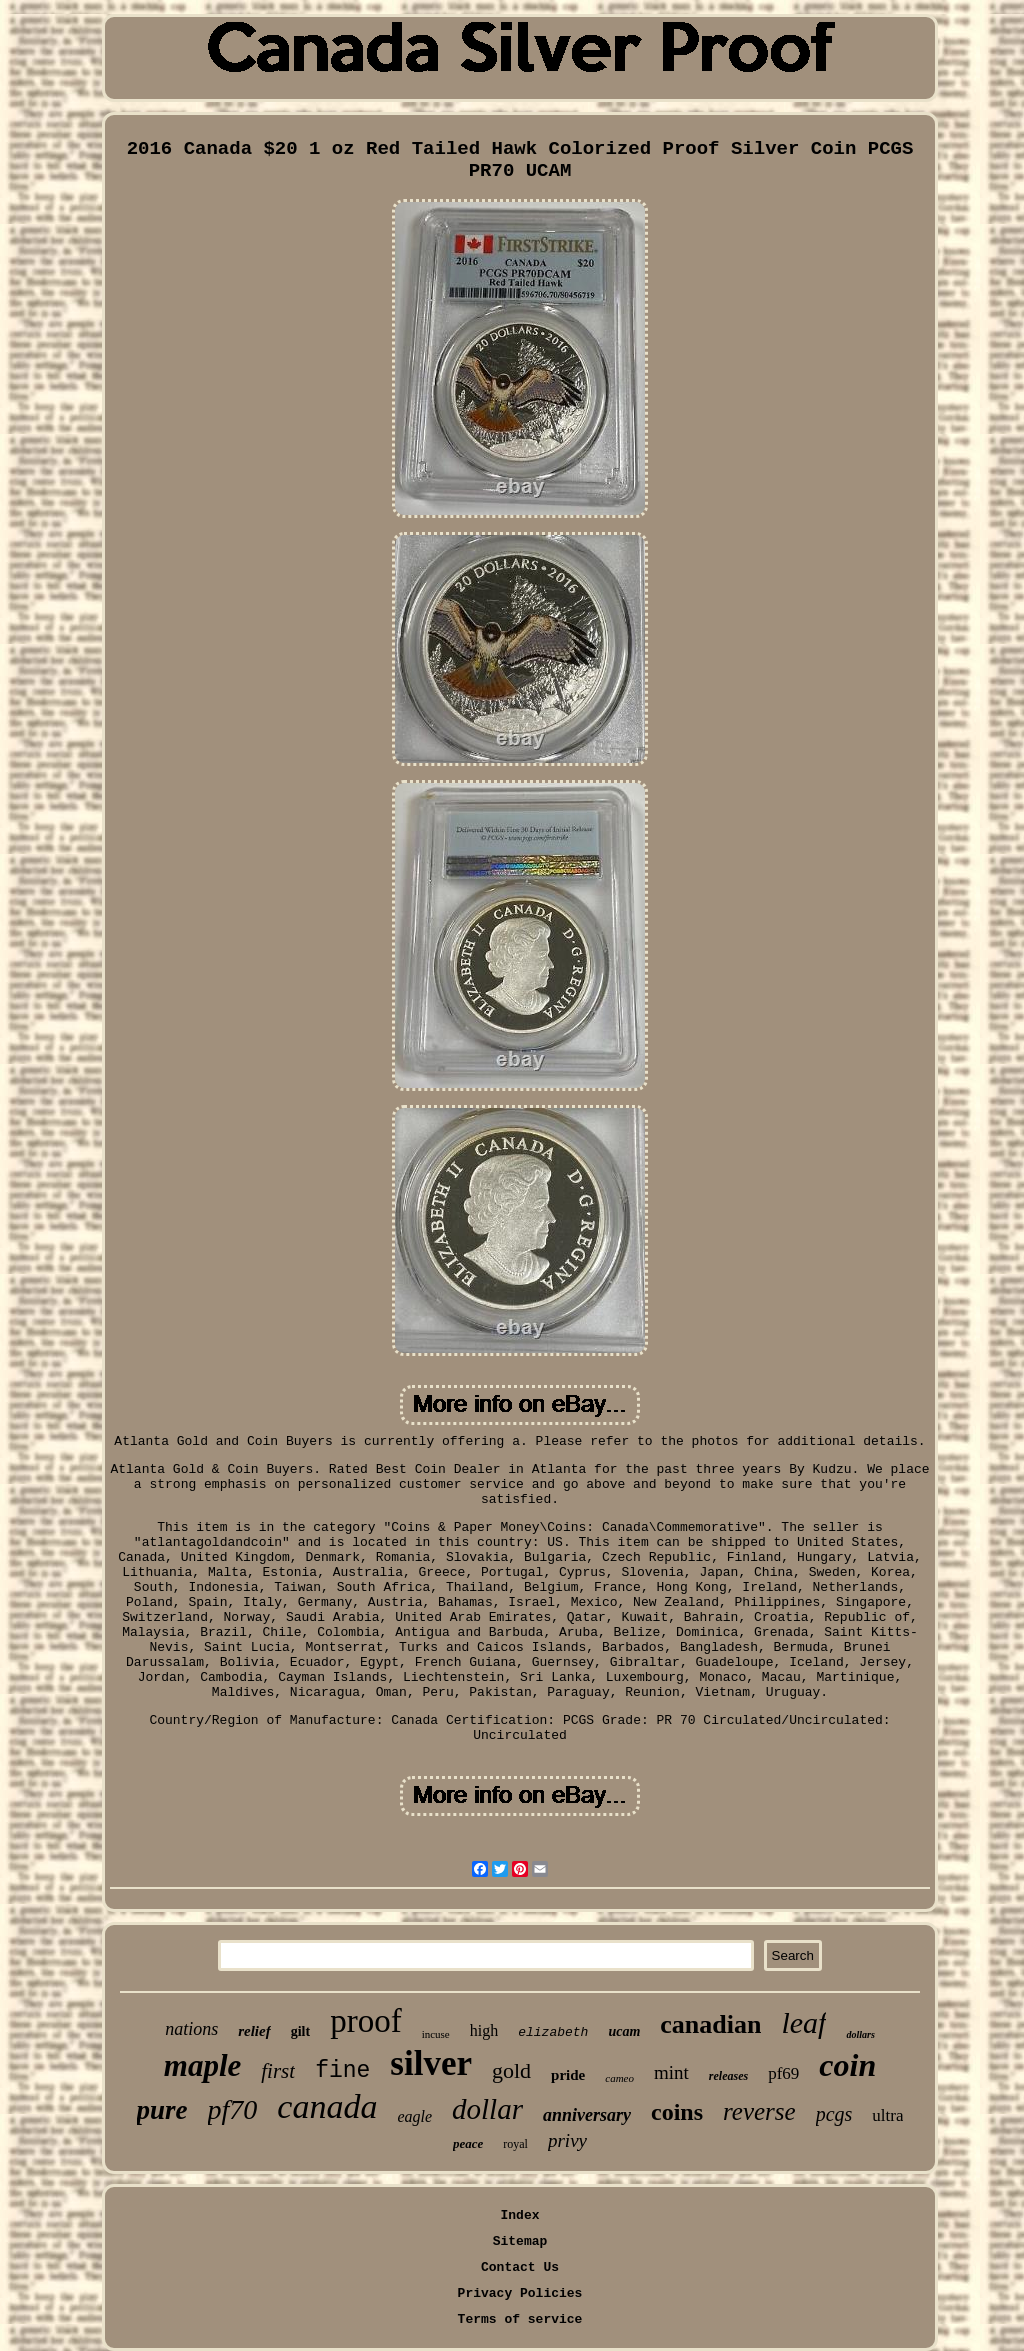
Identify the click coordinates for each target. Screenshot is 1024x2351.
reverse (759, 2111)
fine (342, 2071)
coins (677, 2112)
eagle (414, 2116)
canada (327, 2106)
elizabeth (553, 2032)
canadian (710, 2024)
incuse (436, 2034)
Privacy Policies (520, 2293)
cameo (619, 2078)
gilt (300, 2031)
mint (671, 2072)
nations (191, 2029)
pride (568, 2075)
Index (519, 2215)
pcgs (834, 2114)
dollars (860, 2034)
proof (365, 2021)
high (484, 2030)
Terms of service (520, 2319)
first (278, 2071)
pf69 (783, 2073)
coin (847, 2065)
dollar (487, 2109)
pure (162, 2110)
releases (728, 2076)
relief (254, 2031)
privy (567, 2140)
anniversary (587, 2115)
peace (468, 2143)
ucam (624, 2031)
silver (431, 2063)
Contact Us (520, 2267)
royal (515, 2144)
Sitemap (520, 2241)
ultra (887, 2115)
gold (511, 2070)
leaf (803, 2022)
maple (203, 2065)
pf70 (233, 2109)
